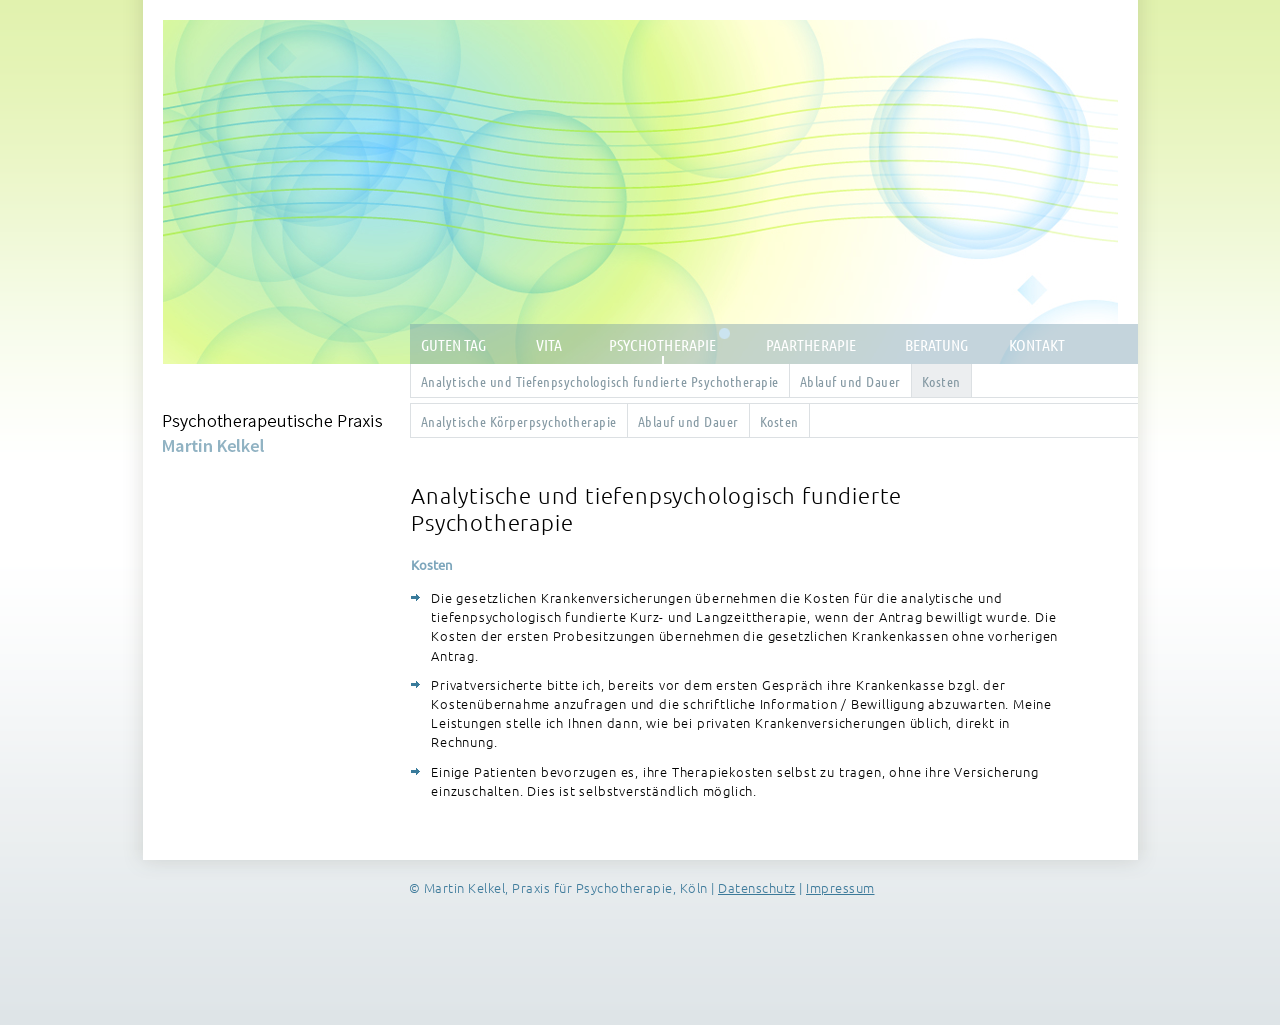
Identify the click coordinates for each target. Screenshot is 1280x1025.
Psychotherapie (662, 344)
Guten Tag (454, 344)
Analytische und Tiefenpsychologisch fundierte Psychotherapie (600, 381)
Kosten (941, 381)
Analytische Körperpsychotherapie (519, 421)
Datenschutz (757, 887)
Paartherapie (811, 344)
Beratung (937, 344)
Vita (549, 344)
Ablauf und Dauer (850, 381)
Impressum (840, 887)
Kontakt (1037, 344)
